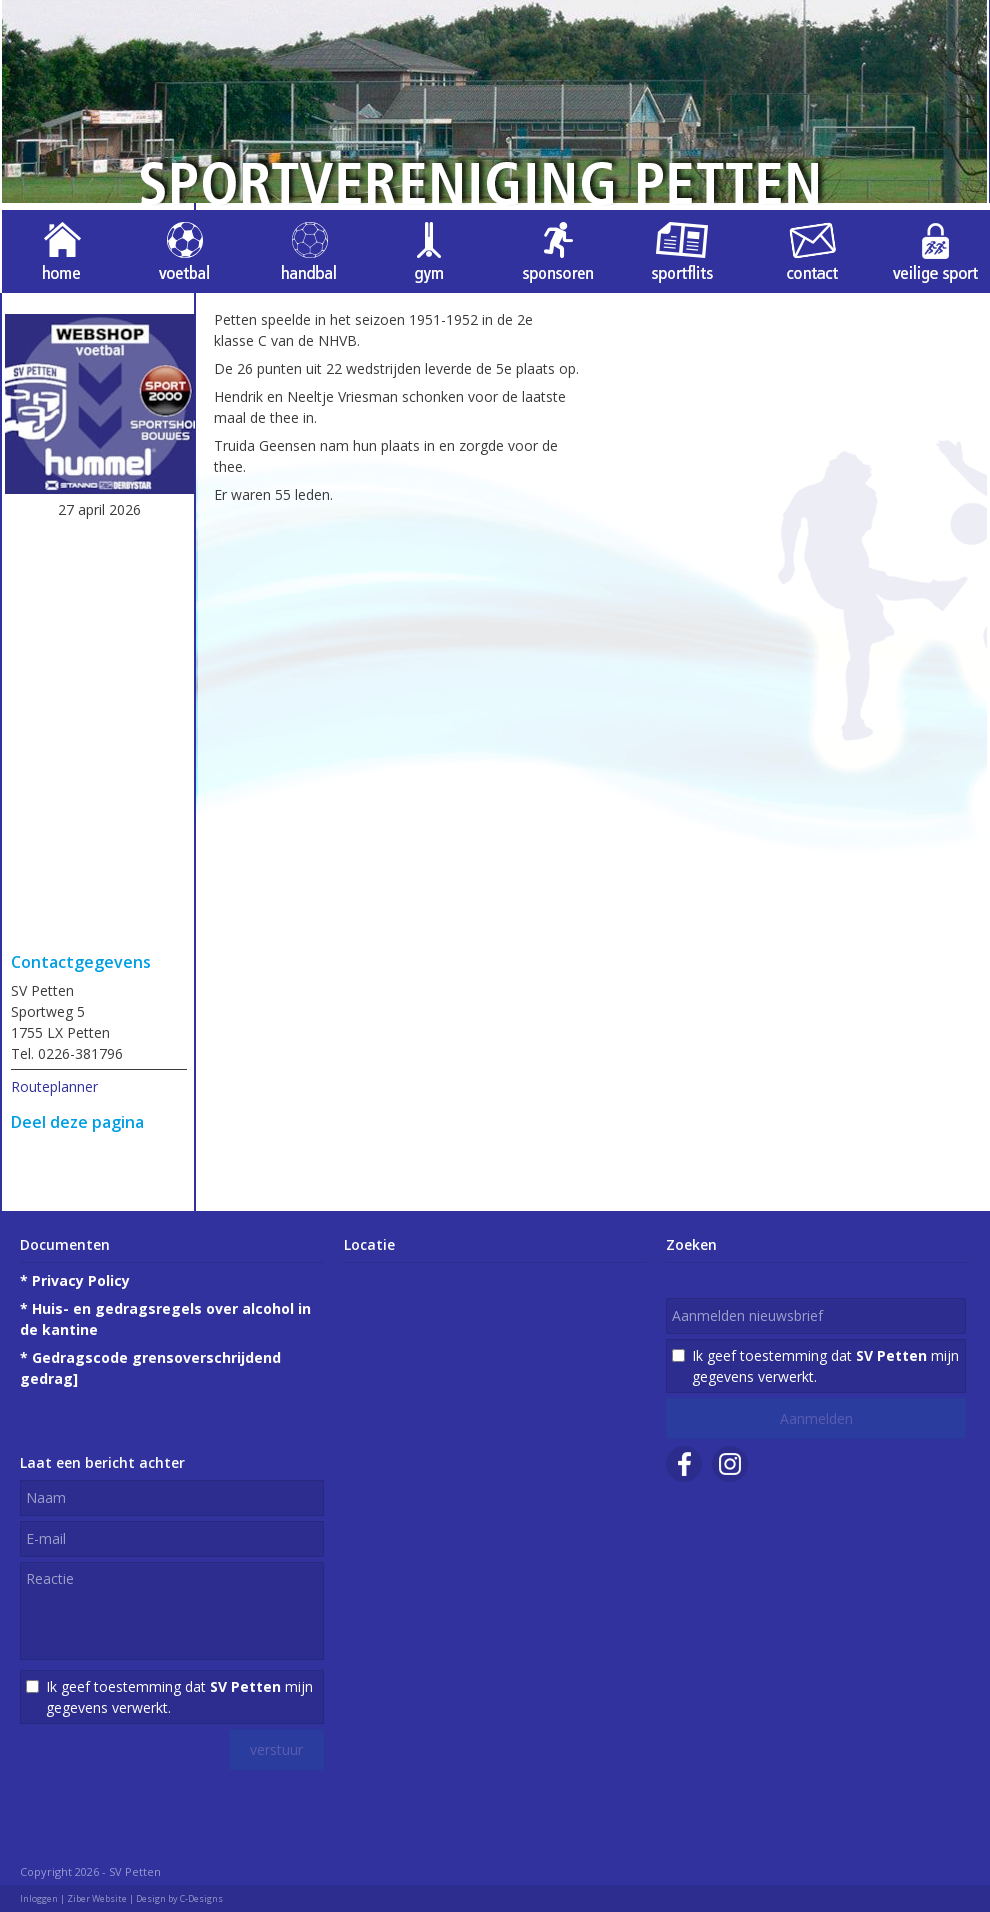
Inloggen (39, 1898)
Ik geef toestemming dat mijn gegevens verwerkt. (179, 1697)
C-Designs (201, 1898)
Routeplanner (54, 1086)
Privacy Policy (81, 1280)
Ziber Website (97, 1898)
